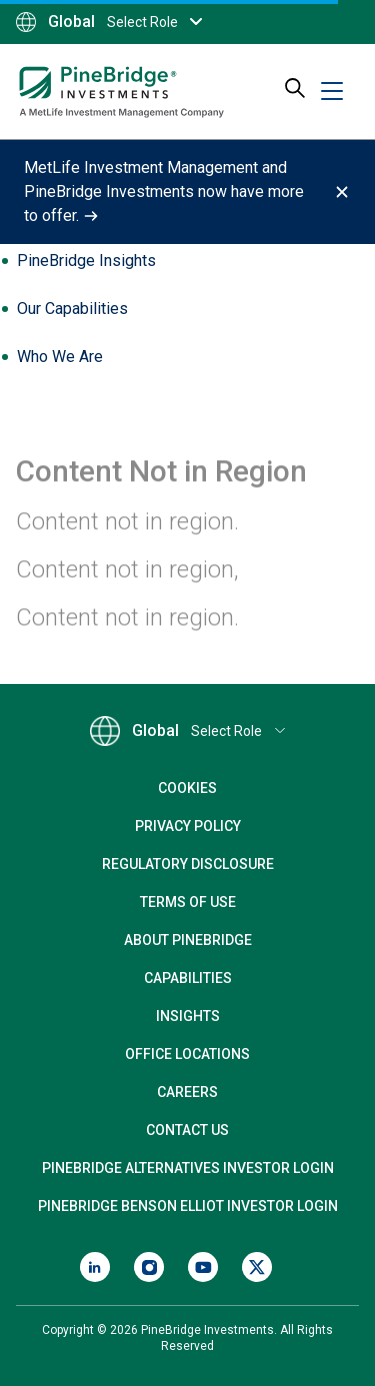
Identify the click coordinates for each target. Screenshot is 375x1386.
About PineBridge (188, 940)
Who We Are (60, 356)
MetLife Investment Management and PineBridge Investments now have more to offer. (164, 191)
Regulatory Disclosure (188, 864)
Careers (187, 1092)
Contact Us (187, 1130)
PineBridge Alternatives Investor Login (188, 1168)
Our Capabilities (72, 308)
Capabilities (188, 978)
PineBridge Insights (86, 260)
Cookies (187, 788)
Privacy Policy (188, 826)
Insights (188, 1016)
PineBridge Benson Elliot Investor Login (188, 1206)
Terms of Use (188, 902)
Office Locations (187, 1054)
